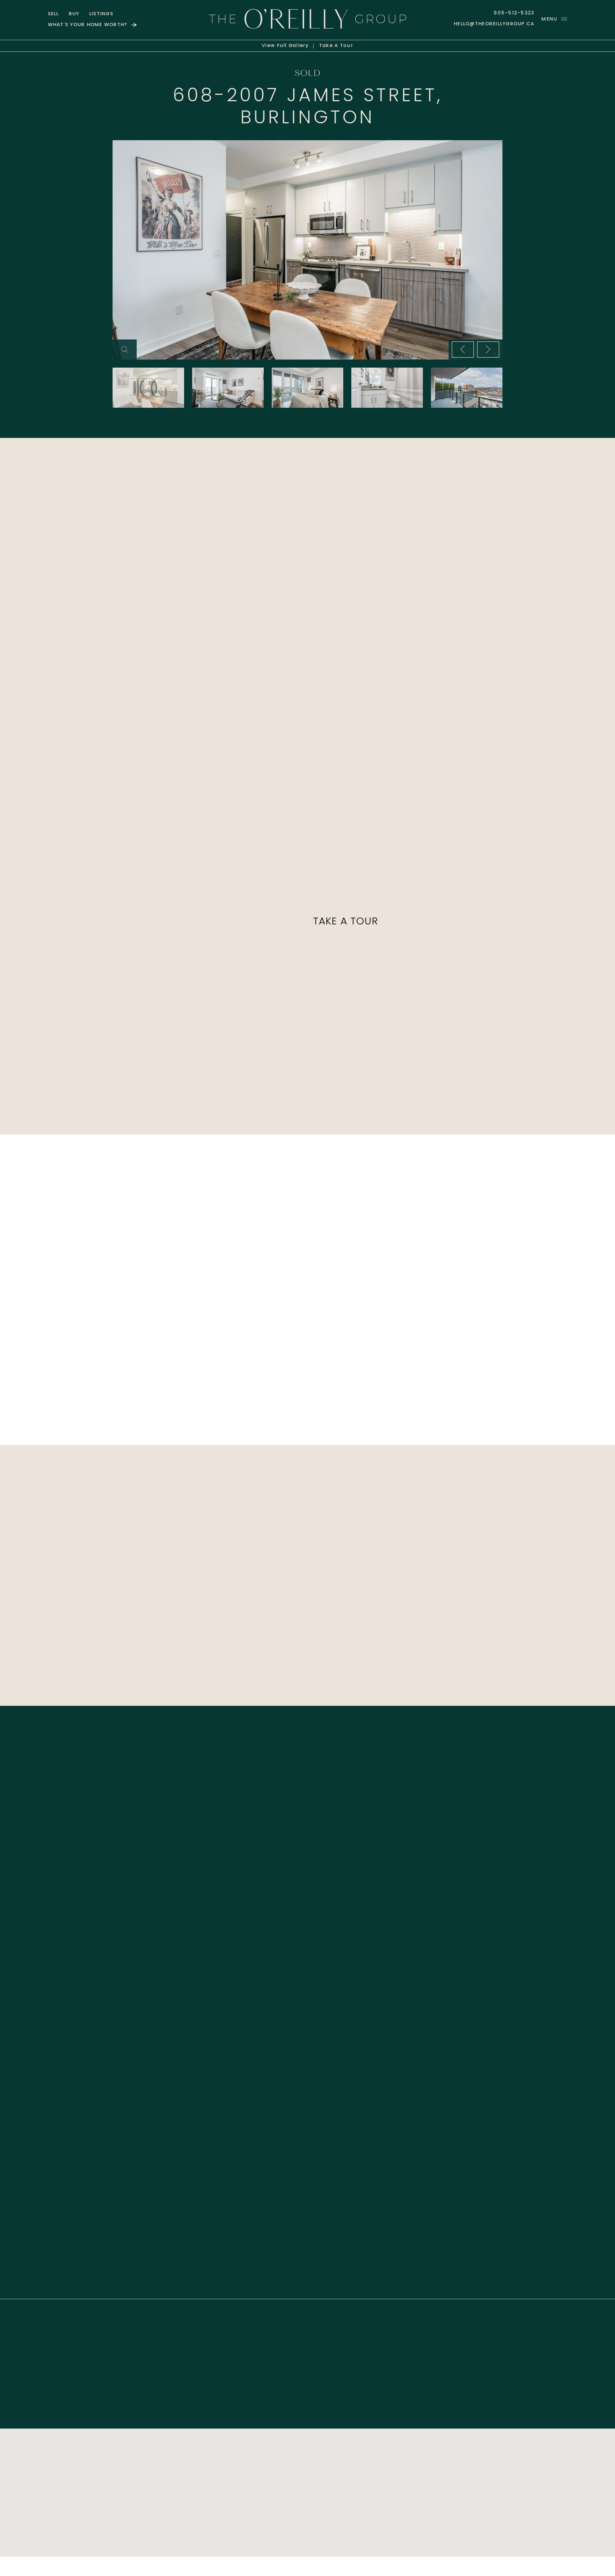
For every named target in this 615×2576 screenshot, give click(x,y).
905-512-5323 (514, 13)
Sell (53, 14)
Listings (101, 14)
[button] (554, 19)
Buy (74, 14)
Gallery (285, 46)
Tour (336, 46)
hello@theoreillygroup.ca (494, 24)
